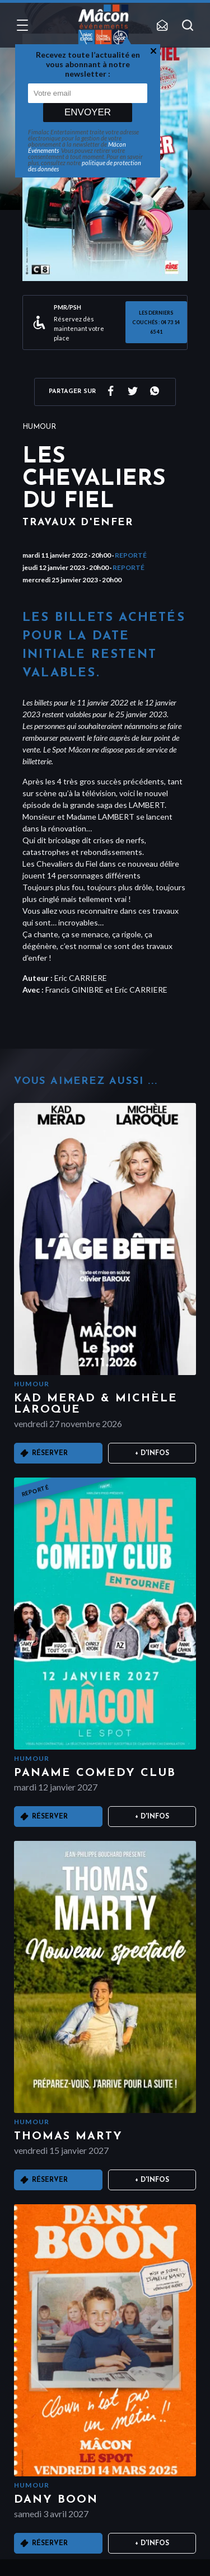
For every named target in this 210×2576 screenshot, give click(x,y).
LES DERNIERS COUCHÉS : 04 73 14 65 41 (156, 322)
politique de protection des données (84, 165)
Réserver (50, 1453)
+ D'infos (152, 1453)
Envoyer (87, 112)
